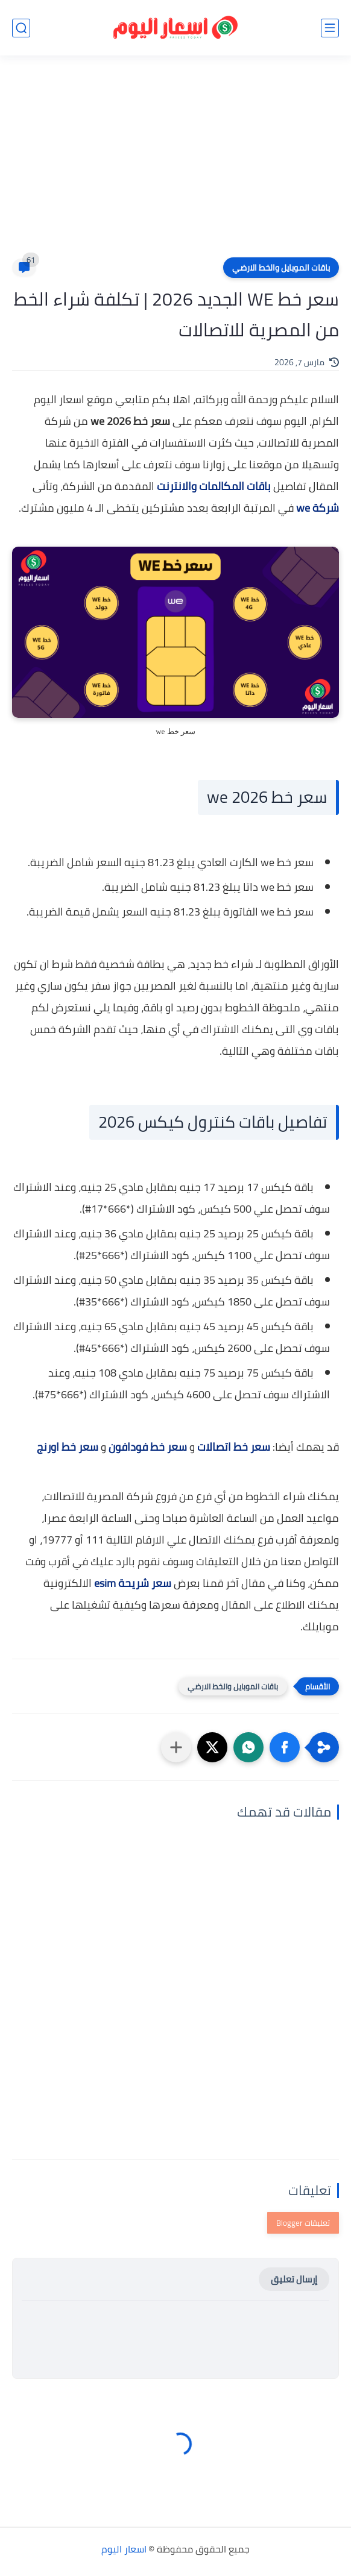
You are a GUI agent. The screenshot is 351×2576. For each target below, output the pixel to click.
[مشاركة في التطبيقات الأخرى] (176, 1747)
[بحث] (21, 28)
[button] (285, 1747)
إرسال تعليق (294, 2279)
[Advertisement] (175, 164)
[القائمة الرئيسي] (330, 28)
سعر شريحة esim (132, 1583)
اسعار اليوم (124, 2549)
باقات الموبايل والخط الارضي (281, 267)
